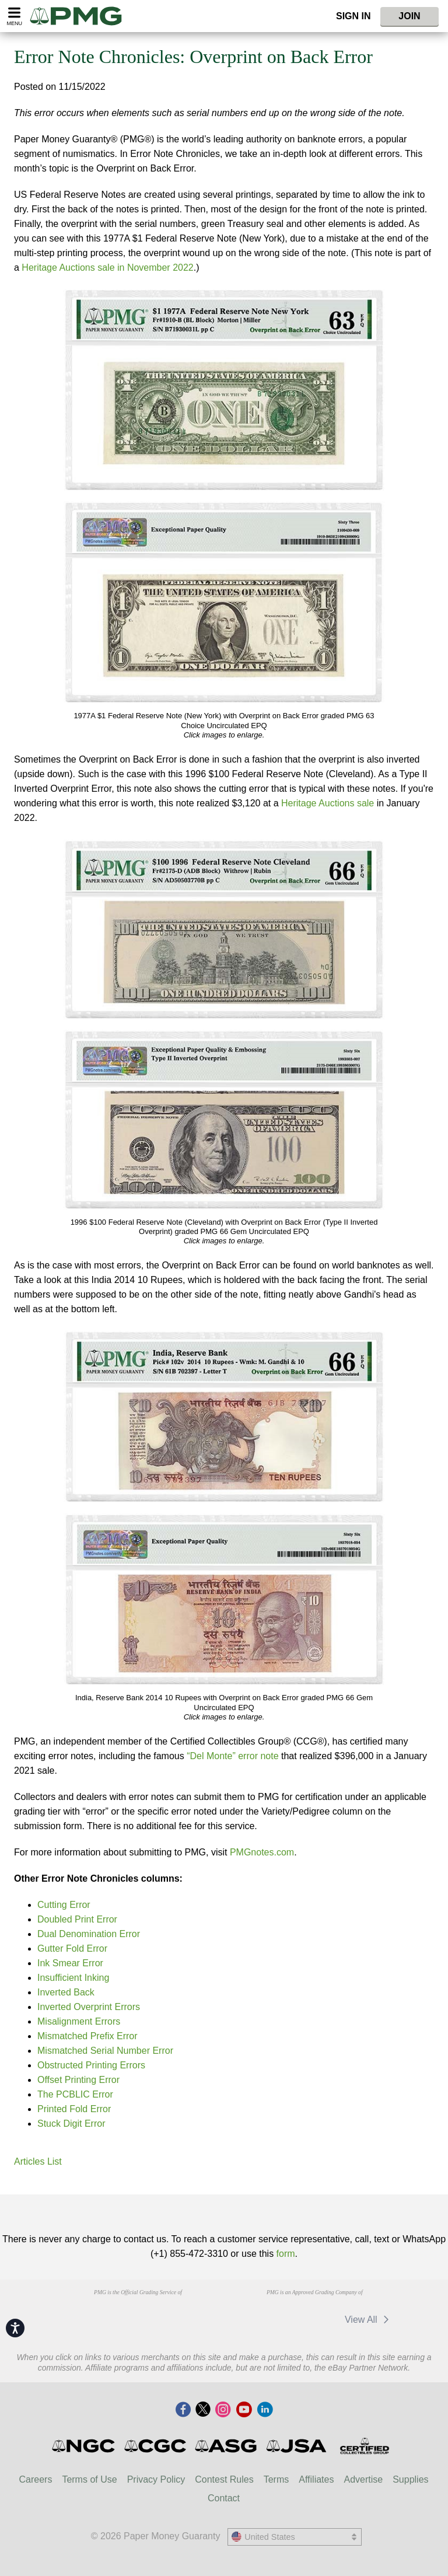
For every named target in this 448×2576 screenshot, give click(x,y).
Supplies (410, 2479)
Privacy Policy (156, 2479)
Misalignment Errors (78, 2021)
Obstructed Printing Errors (91, 2065)
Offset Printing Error (78, 2080)
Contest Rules (224, 2479)
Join (409, 16)
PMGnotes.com (262, 1852)
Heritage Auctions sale (327, 803)
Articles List (38, 2161)
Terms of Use (89, 2479)
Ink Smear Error (70, 1963)
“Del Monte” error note (232, 1756)
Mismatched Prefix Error (87, 2036)
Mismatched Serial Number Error (105, 2051)
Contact (224, 2498)
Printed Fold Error (74, 2109)
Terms (276, 2479)
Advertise (363, 2479)
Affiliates (316, 2479)
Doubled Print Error (77, 1919)
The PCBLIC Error (75, 2094)
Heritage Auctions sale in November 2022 (107, 267)
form (285, 2254)
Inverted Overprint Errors (88, 2007)
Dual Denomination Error (88, 1934)
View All (369, 2320)
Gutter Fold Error (72, 1948)
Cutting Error (63, 1905)
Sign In (353, 16)
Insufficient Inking (73, 1978)
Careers (35, 2479)
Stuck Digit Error (71, 2123)
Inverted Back (65, 1992)
